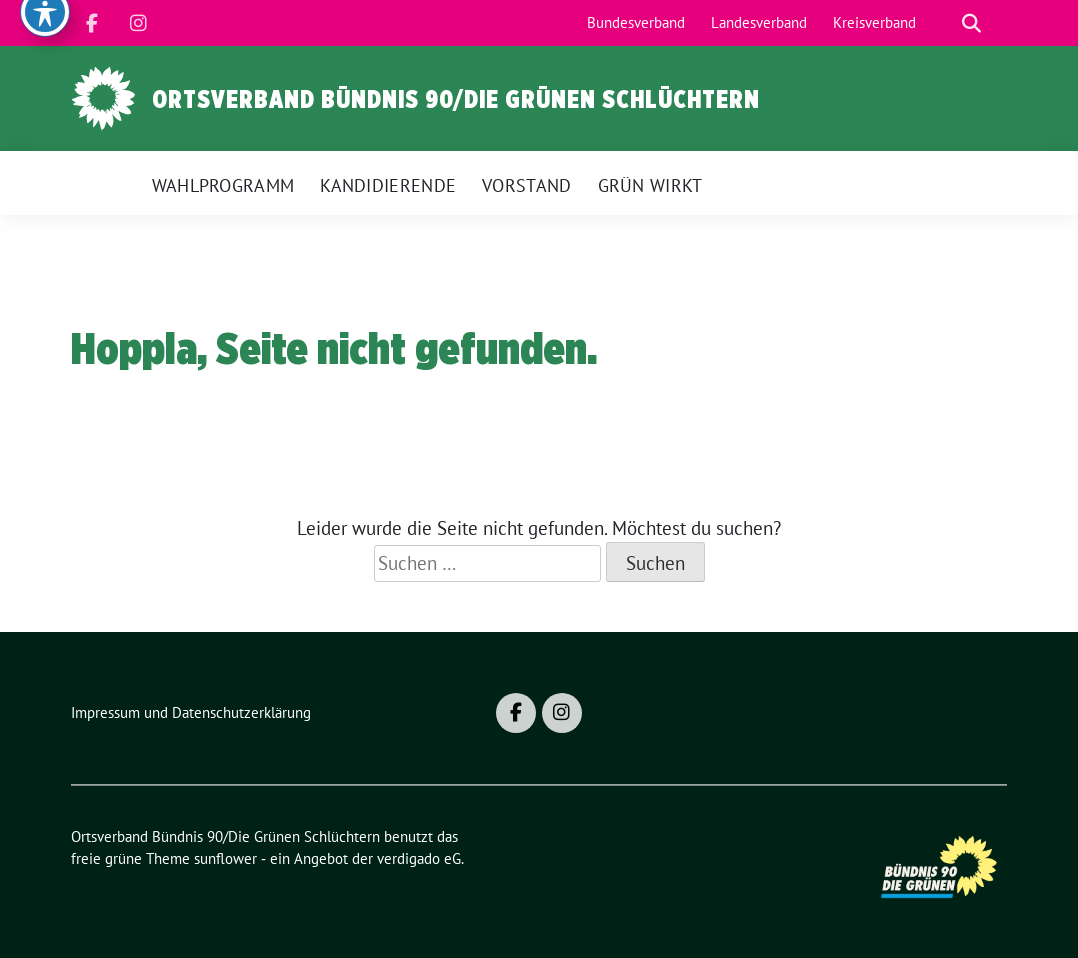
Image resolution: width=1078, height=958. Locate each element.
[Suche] (943, 23)
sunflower (225, 858)
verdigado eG (419, 858)
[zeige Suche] (971, 23)
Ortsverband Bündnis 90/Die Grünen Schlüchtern (456, 99)
